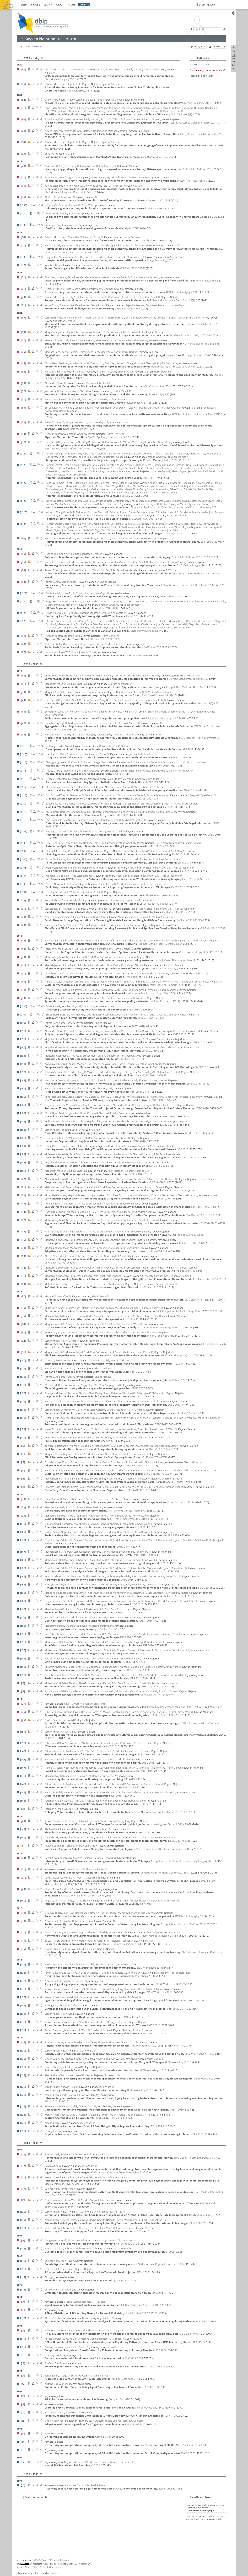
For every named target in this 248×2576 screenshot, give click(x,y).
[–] (195, 58)
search (48, 4)
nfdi (70, 4)
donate (84, 4)
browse (35, 4)
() (60, 79)
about (60, 4)
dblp (24, 4)
